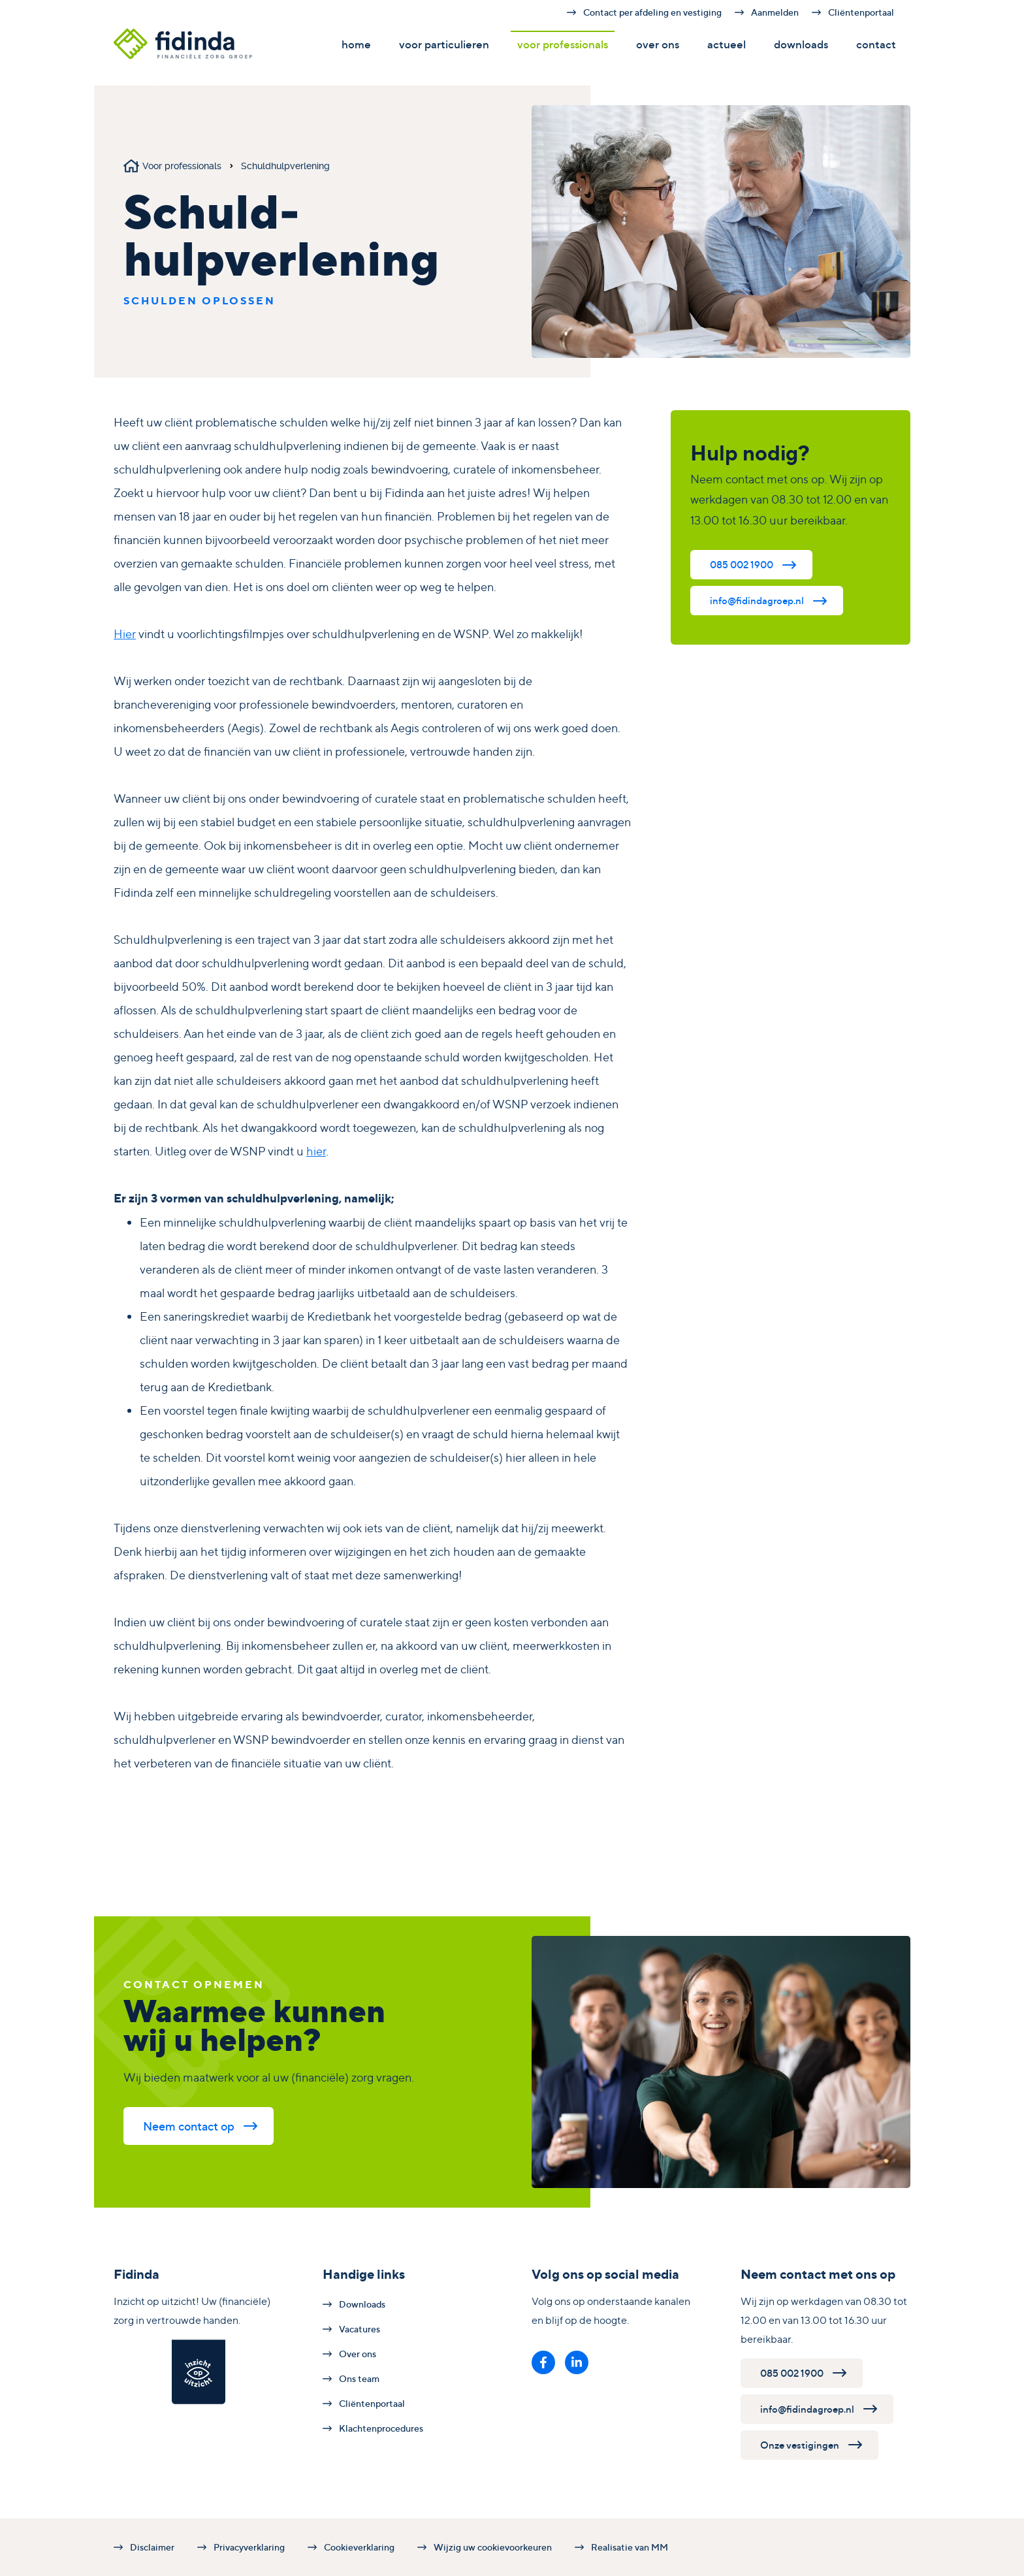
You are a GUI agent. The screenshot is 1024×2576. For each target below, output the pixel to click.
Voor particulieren (444, 44)
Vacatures (359, 2328)
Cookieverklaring (359, 2546)
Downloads (801, 44)
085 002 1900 (741, 564)
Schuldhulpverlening (285, 166)
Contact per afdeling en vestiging (652, 12)
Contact (876, 44)
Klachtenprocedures (381, 2428)
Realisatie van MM (629, 2546)
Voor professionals (562, 44)
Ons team (359, 2378)
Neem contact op (188, 2126)
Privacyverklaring (249, 2546)
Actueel (726, 44)
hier (316, 1151)
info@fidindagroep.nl (757, 600)
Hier (125, 633)
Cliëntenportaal (861, 12)
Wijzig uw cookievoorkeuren (493, 2546)
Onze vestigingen (799, 2445)
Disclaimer (152, 2546)
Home (356, 44)
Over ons (657, 44)
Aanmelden (775, 12)
